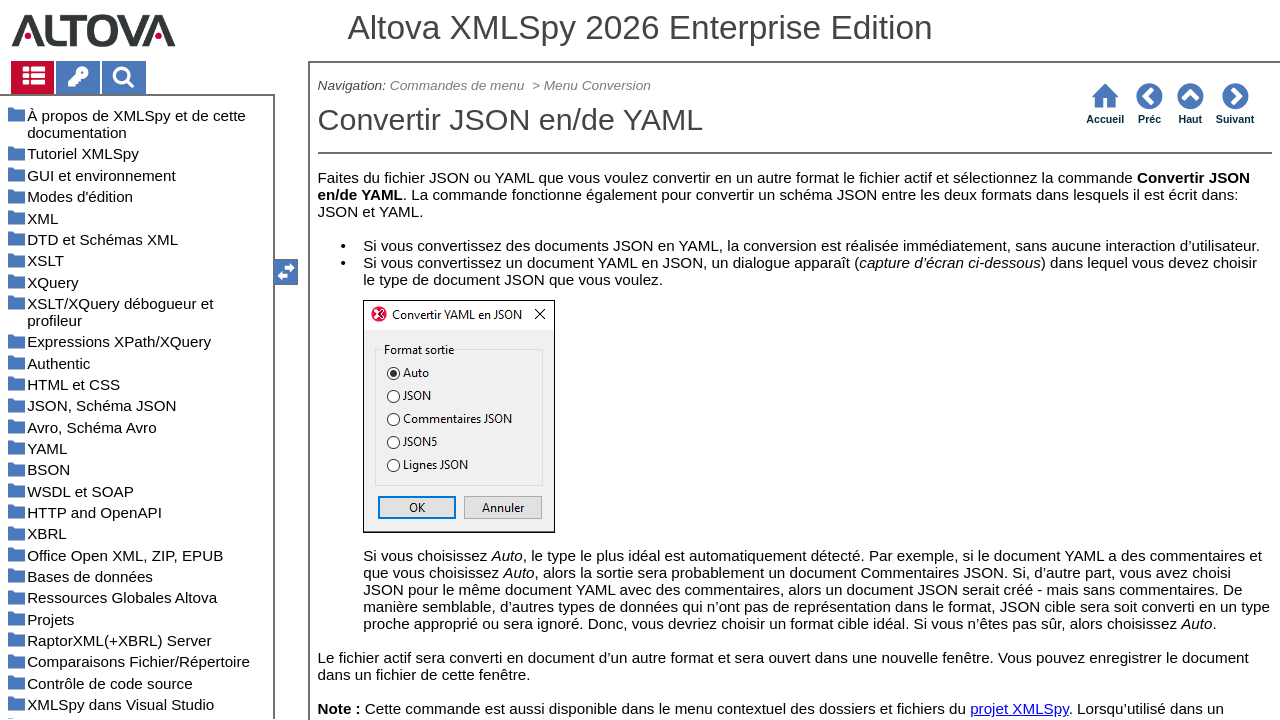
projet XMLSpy (1019, 708)
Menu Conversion (597, 85)
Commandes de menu (459, 85)
